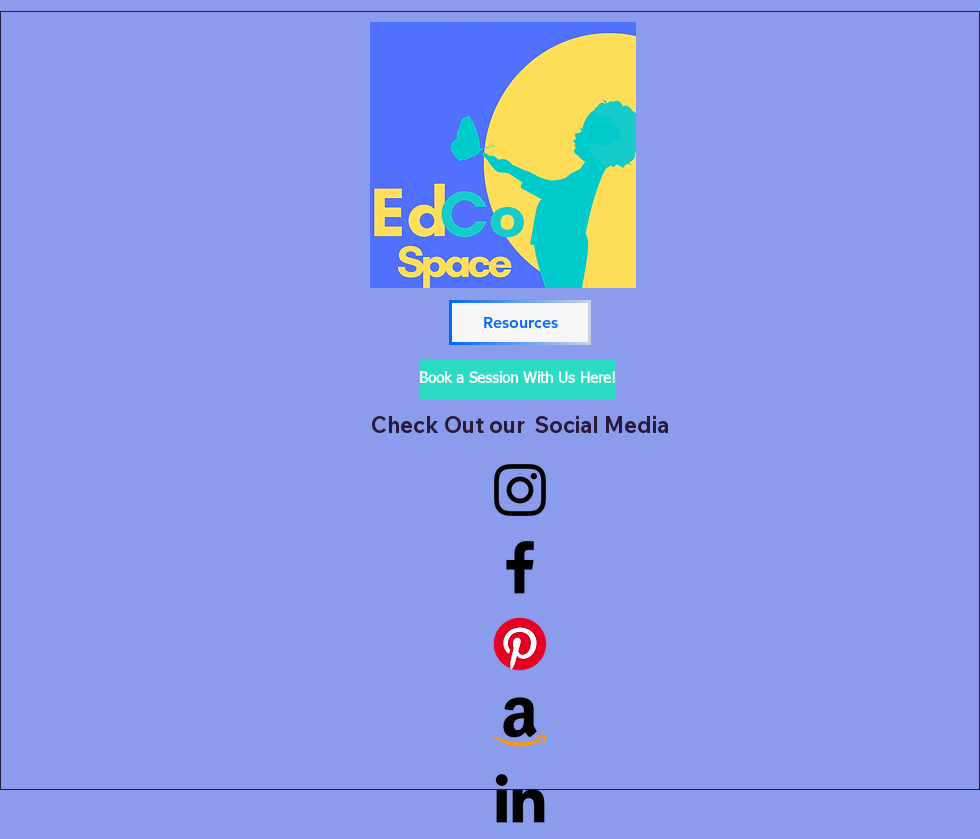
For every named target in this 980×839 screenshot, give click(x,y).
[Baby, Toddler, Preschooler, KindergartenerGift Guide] (520, 721)
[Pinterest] (520, 644)
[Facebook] (520, 567)
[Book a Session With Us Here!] (517, 379)
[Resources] (520, 322)
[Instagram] (520, 490)
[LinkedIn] (520, 798)
